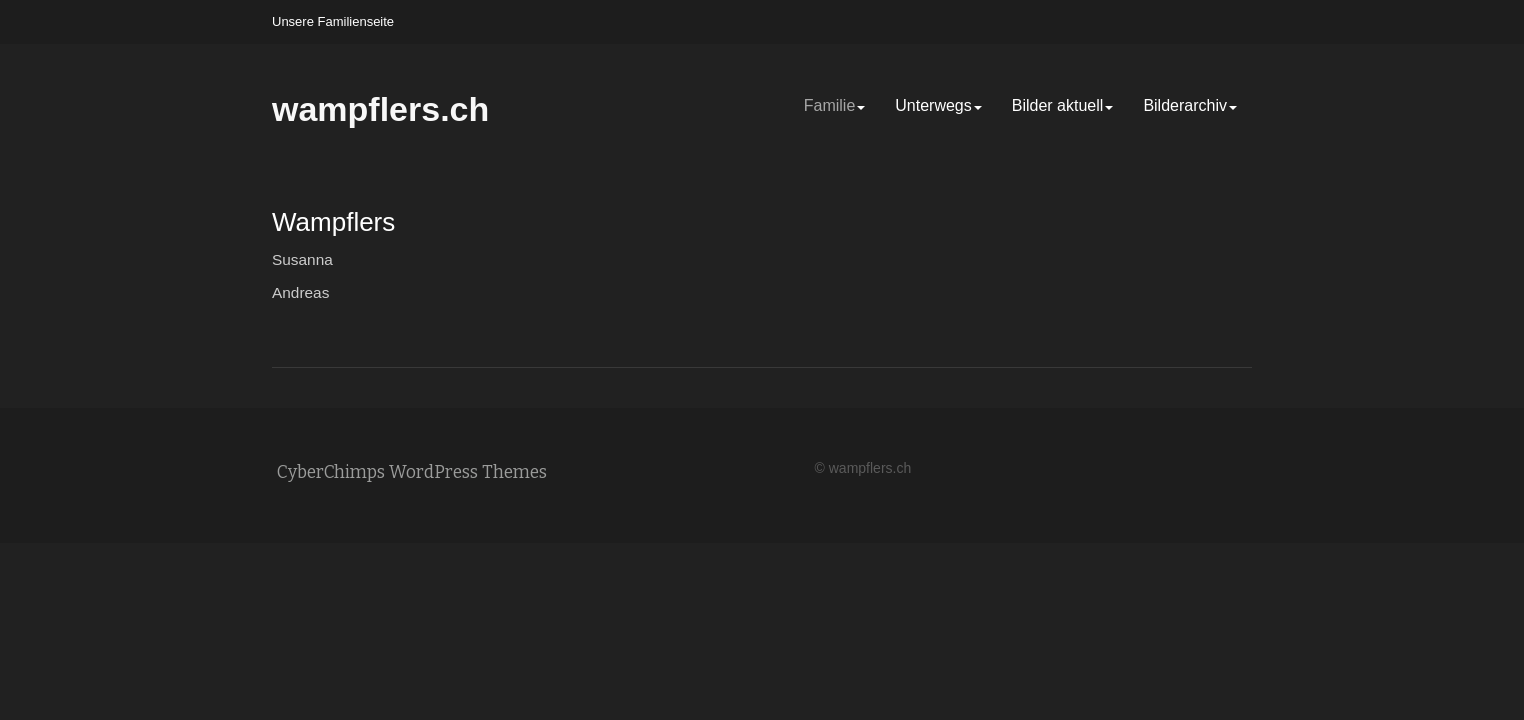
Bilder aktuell (1063, 105)
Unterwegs (938, 105)
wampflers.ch (380, 109)
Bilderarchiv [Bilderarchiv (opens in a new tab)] (1190, 105)
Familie (835, 105)
